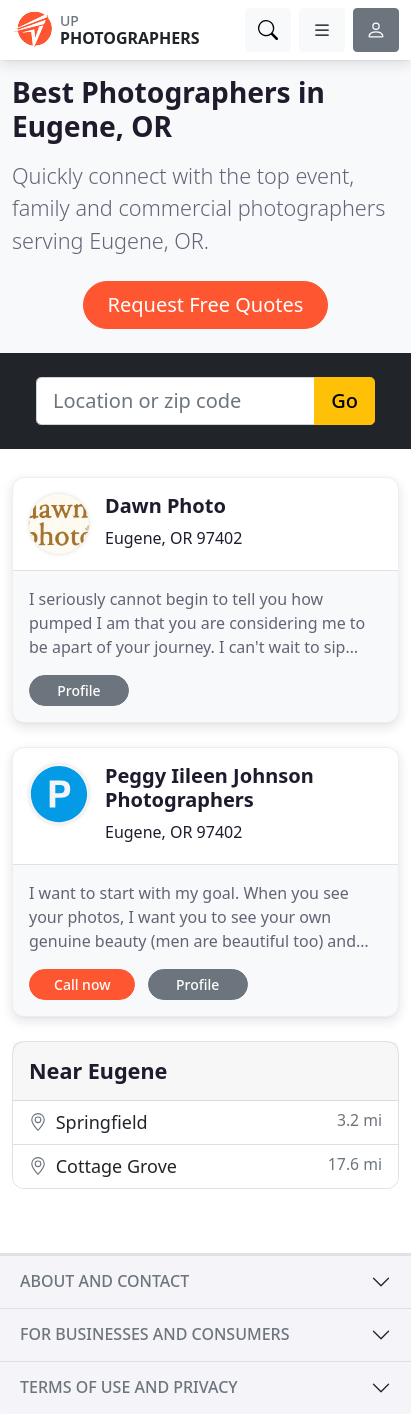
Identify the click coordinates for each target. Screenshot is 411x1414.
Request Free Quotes (206, 304)
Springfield (205, 1121)
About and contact (104, 1281)
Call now (82, 984)
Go (344, 400)
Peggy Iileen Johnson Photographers (209, 787)
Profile (78, 690)
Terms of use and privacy (129, 1387)
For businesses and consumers (154, 1334)
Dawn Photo (165, 505)
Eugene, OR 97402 (173, 538)
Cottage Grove (205, 1165)
